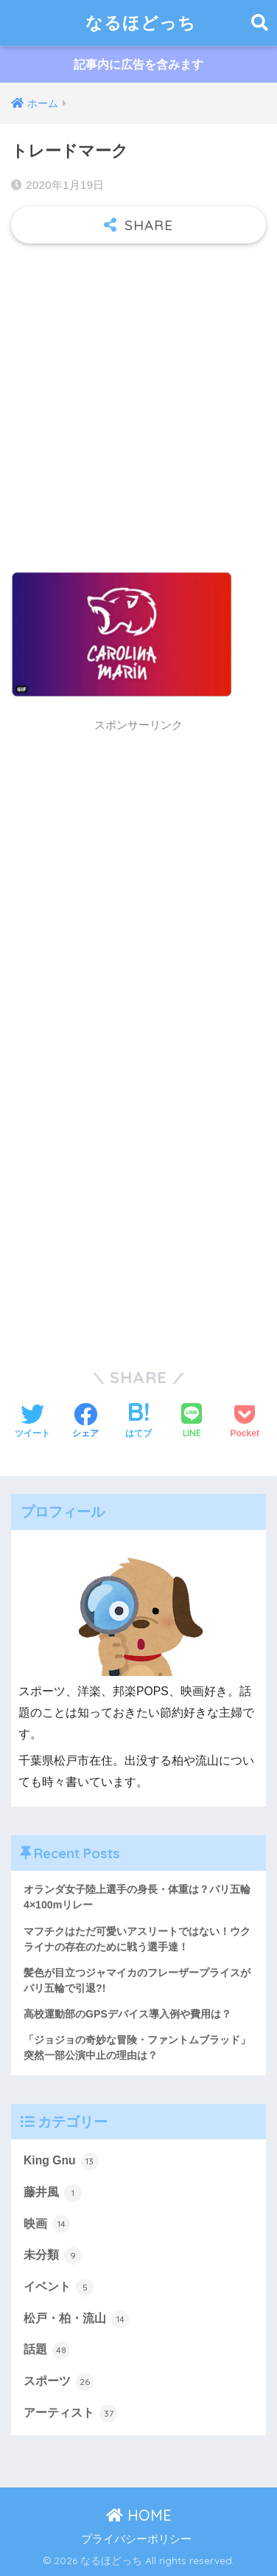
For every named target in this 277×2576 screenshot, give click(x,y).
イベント (59, 2287)
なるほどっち (140, 22)
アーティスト (70, 2414)
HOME (139, 2515)
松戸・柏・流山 (76, 2319)
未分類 (53, 2256)
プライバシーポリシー (136, 2539)
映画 (47, 2224)
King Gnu (61, 2161)
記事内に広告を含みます (138, 64)
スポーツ (59, 2382)
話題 (47, 2350)
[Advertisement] (138, 400)
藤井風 (53, 2193)
